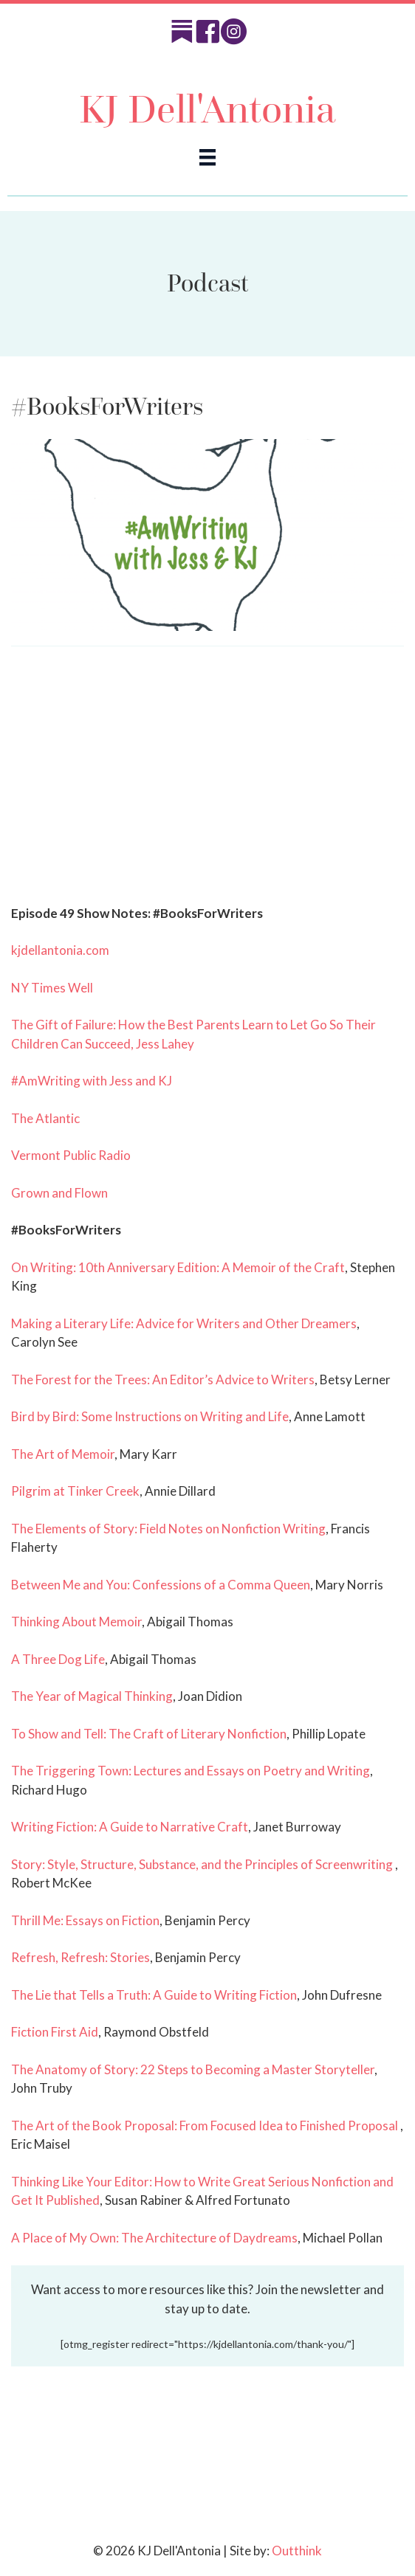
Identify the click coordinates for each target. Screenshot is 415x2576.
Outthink (297, 2550)
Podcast (207, 283)
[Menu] (207, 156)
